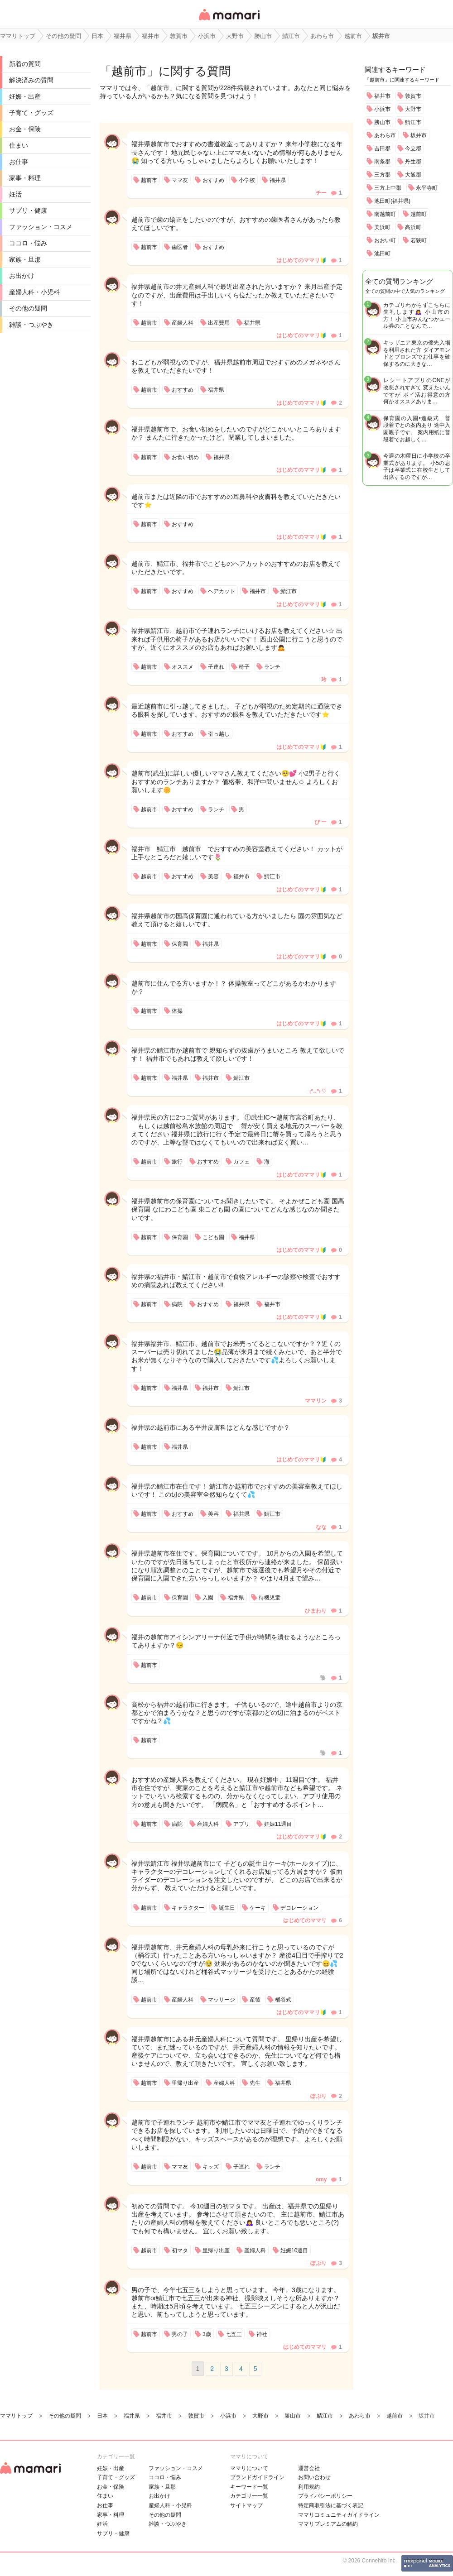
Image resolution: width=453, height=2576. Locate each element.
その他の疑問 (28, 308)
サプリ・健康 (28, 210)
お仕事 (18, 161)
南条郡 (382, 161)
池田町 (382, 253)
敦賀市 (413, 96)
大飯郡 (413, 175)
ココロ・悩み (28, 243)
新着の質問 (25, 63)
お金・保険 (25, 129)
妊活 (15, 194)
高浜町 (413, 227)
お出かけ (21, 275)
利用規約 (309, 2487)
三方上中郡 (387, 188)
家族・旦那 (25, 259)
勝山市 (382, 122)
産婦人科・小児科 (34, 292)
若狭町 (418, 240)
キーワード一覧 (249, 2487)
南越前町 (385, 214)
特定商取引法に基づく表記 (330, 2505)
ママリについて (249, 2468)
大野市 (413, 109)
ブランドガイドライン (257, 2477)
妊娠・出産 (25, 96)
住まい (18, 145)
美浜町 (382, 227)
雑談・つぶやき (31, 324)
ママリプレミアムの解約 (328, 2524)
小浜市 (382, 109)
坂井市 (418, 135)
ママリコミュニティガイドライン (339, 2515)
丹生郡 (413, 161)
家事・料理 (25, 178)
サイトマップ (246, 2505)
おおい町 (385, 240)
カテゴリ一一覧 (249, 2496)
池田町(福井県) (392, 201)
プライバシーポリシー (325, 2496)
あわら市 (385, 135)
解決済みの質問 (31, 80)
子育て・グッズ (31, 112)
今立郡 (413, 148)
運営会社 (309, 2468)
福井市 (382, 96)
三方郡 (382, 175)
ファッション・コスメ (40, 226)
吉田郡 (382, 148)
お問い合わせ (314, 2477)
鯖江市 (413, 122)
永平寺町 (427, 188)
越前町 (418, 214)
